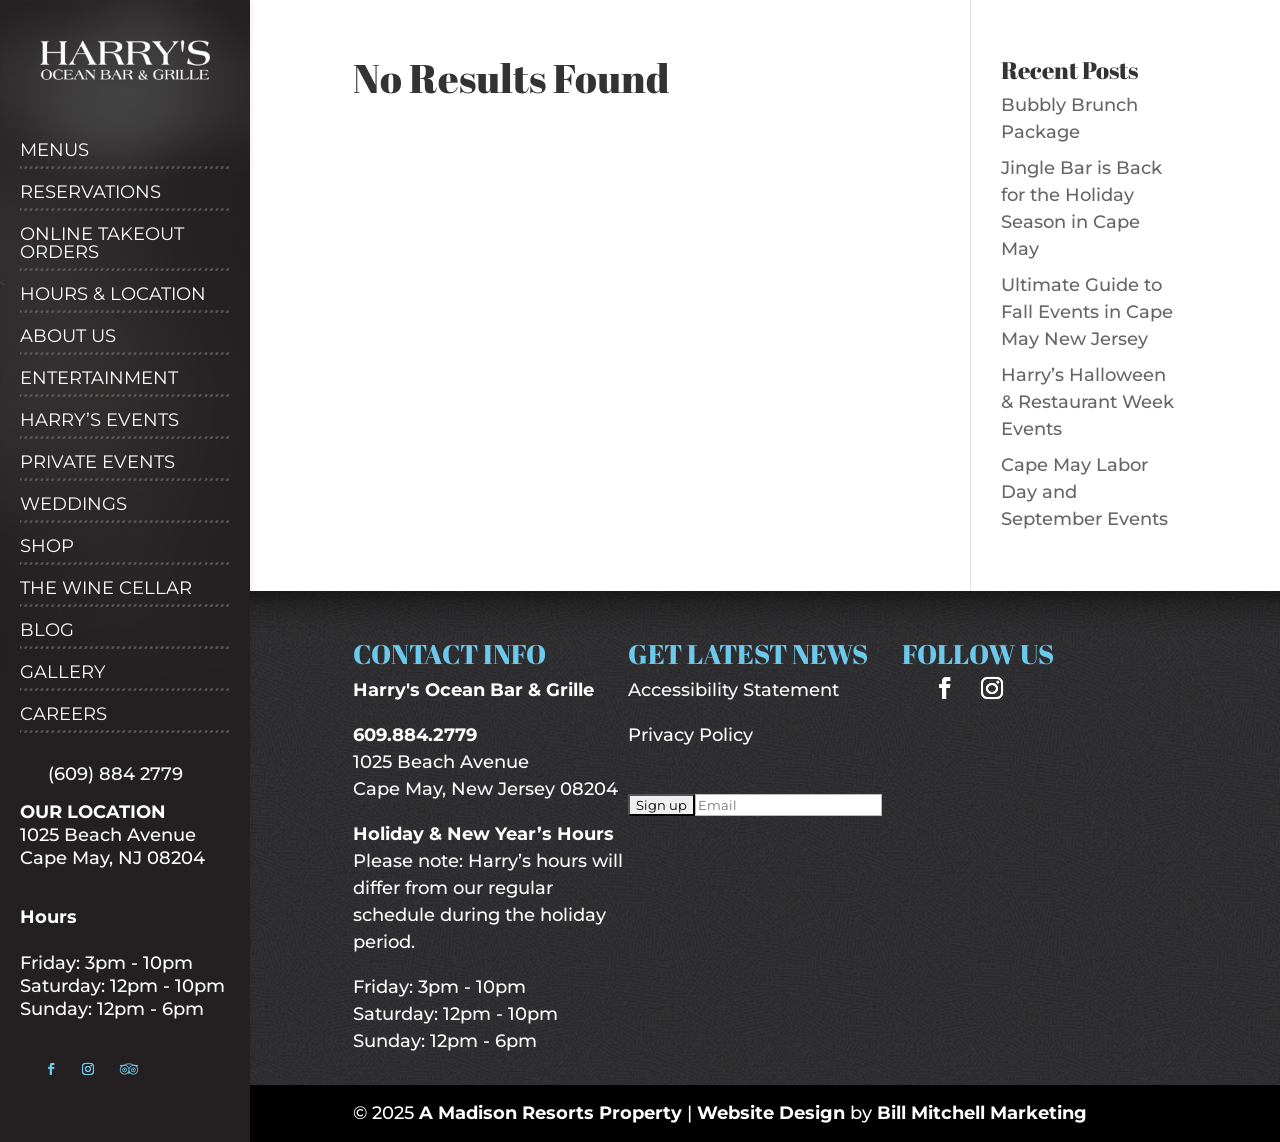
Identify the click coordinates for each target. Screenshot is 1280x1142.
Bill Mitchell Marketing (982, 1113)
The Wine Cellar (106, 589)
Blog (47, 631)
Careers (63, 715)
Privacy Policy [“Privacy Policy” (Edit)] (690, 735)
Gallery (62, 673)
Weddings (73, 505)
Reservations (90, 193)
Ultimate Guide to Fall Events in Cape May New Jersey (1087, 312)
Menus (54, 151)
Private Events (97, 463)
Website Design (771, 1113)
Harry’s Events (99, 421)
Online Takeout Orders (102, 244)
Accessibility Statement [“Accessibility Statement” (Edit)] (733, 690)
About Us (68, 337)
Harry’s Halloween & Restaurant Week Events (1087, 402)
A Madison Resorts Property (550, 1113)
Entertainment (99, 379)
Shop (47, 547)
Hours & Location (113, 295)
